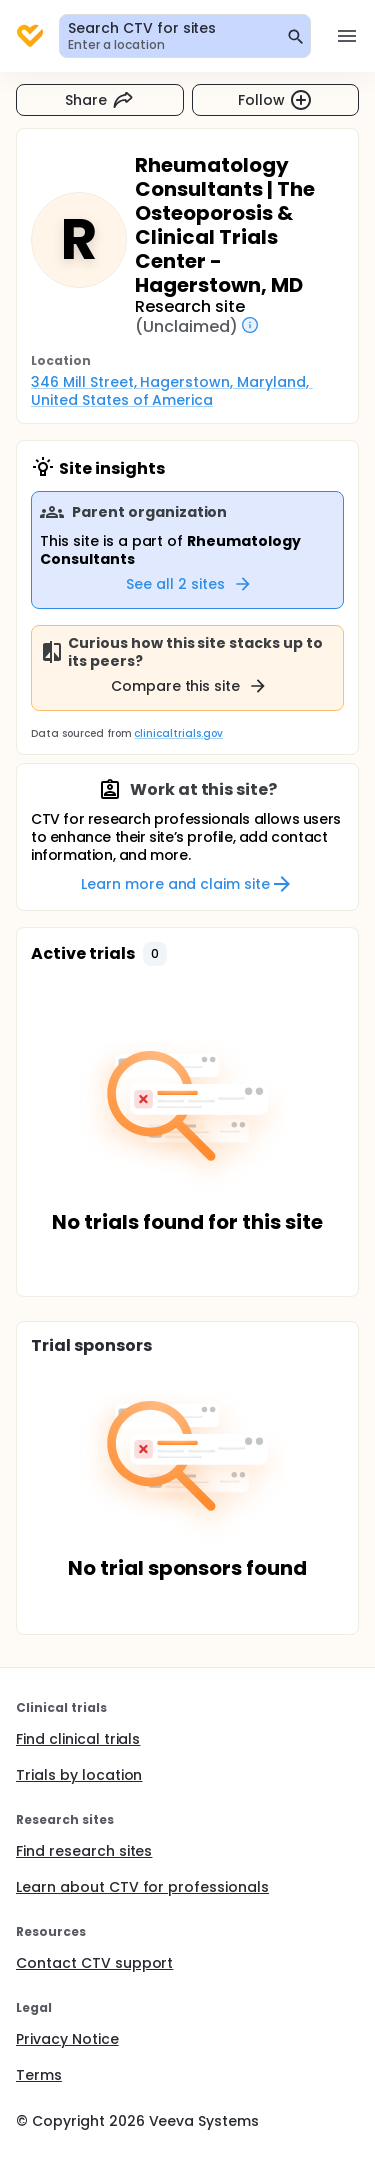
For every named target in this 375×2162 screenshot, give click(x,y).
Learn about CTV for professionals (142, 1887)
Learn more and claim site (187, 884)
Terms (39, 2075)
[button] (155, 954)
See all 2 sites (189, 584)
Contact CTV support (94, 1963)
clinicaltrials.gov (178, 733)
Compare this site (190, 686)
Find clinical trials (78, 1739)
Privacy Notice (67, 2039)
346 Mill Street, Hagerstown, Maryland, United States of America (172, 391)
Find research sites (84, 1851)
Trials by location (79, 1775)
